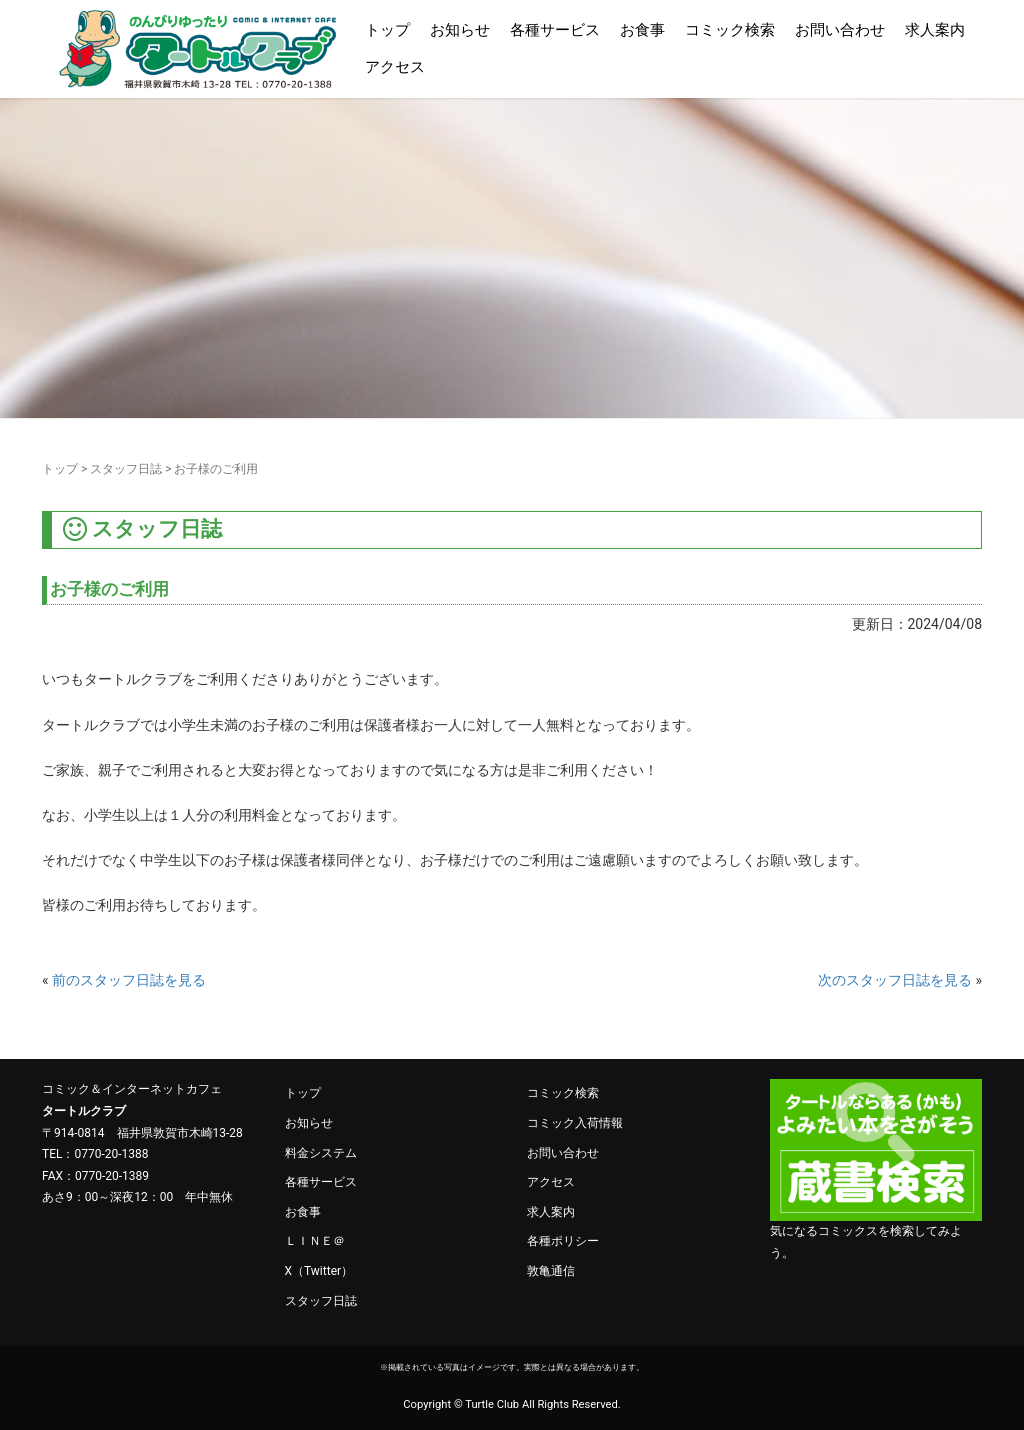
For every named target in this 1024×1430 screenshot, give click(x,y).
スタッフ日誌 (126, 469)
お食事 (642, 30)
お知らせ (460, 30)
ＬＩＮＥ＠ (315, 1241)
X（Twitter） (319, 1271)
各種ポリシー (563, 1241)
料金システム (321, 1153)
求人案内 (935, 30)
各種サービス (555, 30)
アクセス (395, 67)
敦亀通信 (551, 1271)
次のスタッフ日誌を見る (895, 980)
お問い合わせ (840, 30)
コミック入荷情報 (575, 1123)
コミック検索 (730, 30)
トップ (387, 30)
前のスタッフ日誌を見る (129, 980)
